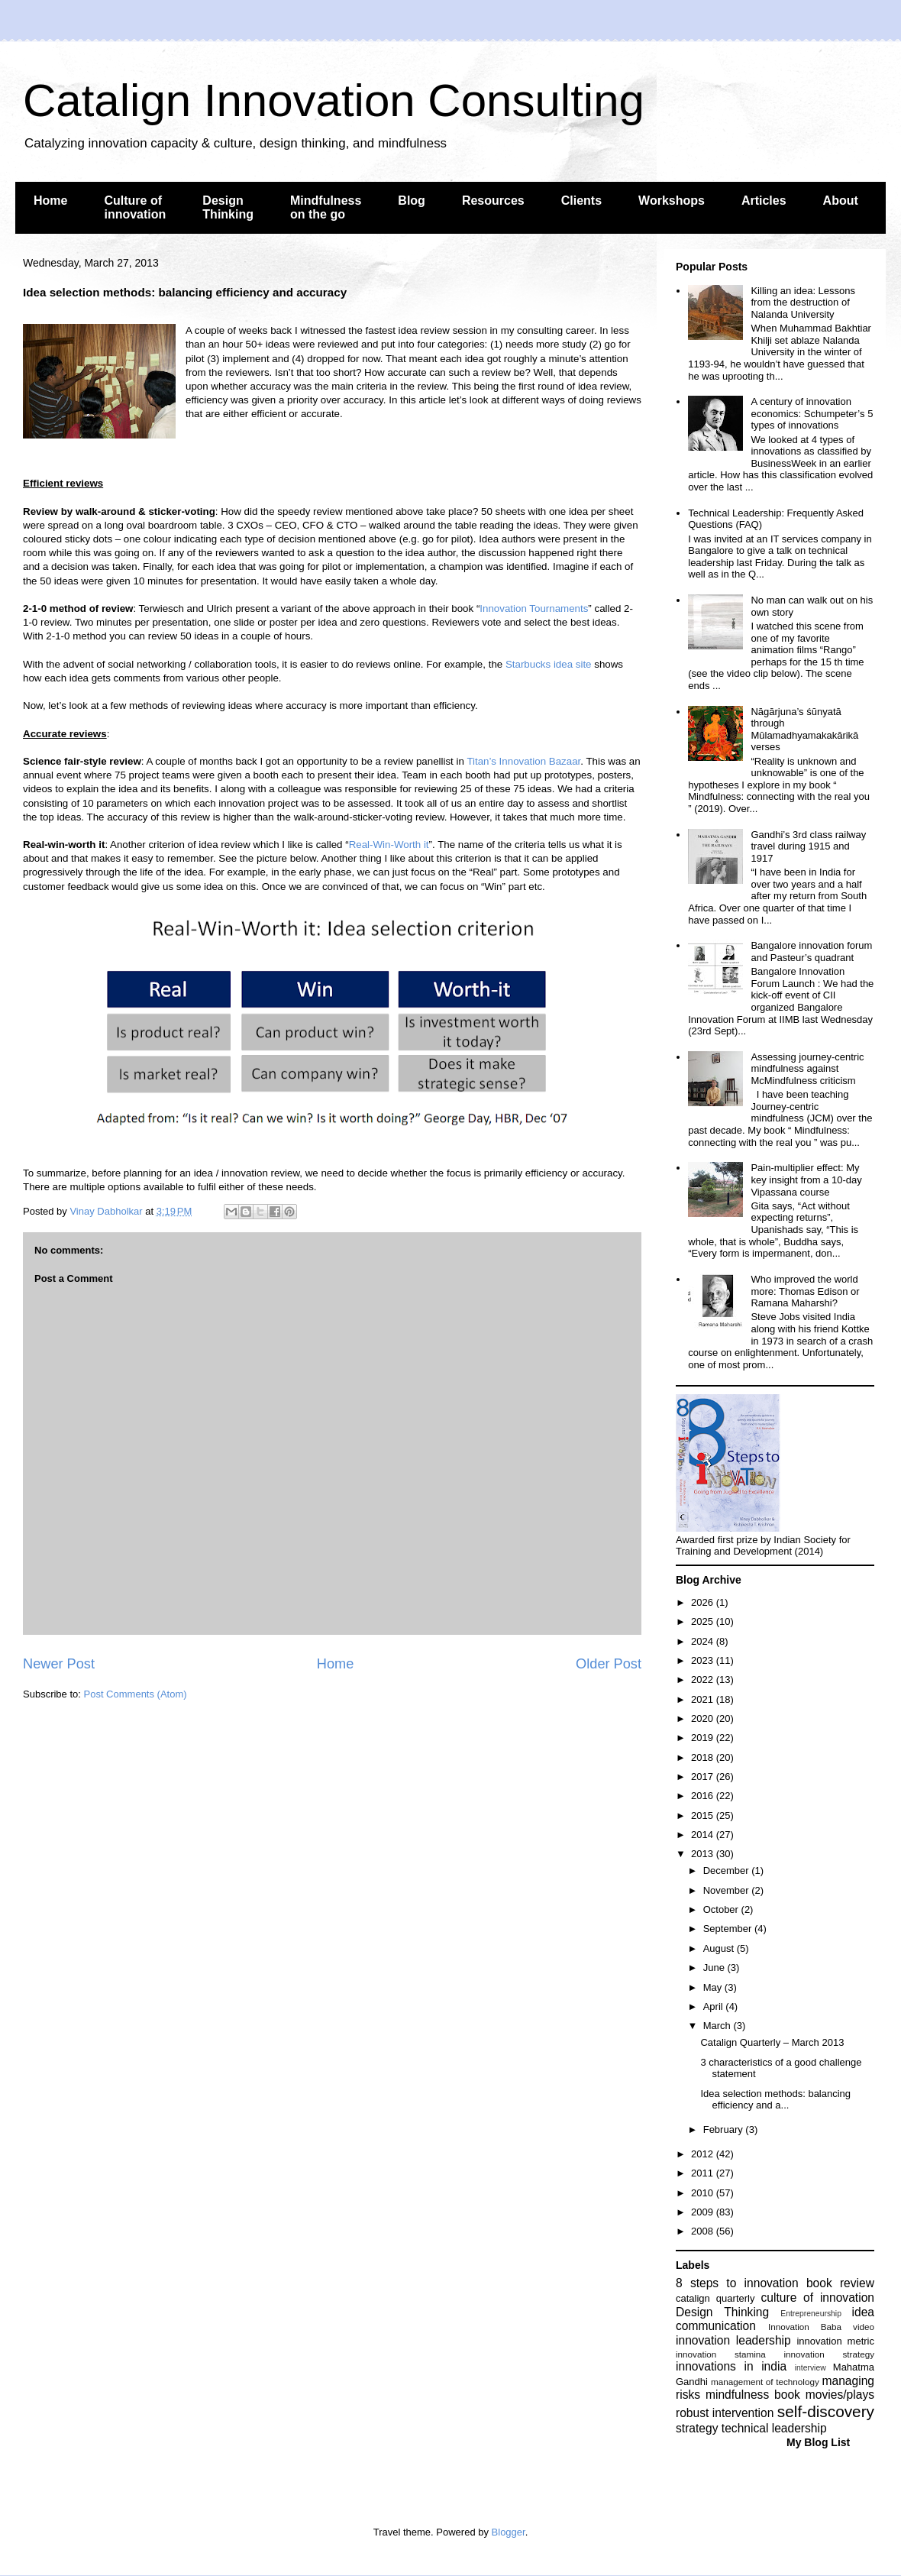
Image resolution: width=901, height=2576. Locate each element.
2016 (703, 1795)
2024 (703, 1641)
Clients (581, 200)
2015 (703, 1815)
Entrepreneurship (810, 2313)
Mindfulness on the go (325, 207)
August (720, 1948)
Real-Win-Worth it (389, 844)
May (714, 1987)
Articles (763, 200)
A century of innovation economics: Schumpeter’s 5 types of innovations (812, 413)
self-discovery (825, 2411)
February (724, 2129)
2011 (703, 2173)
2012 (703, 2154)
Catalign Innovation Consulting (333, 100)
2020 (703, 1718)
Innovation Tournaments (534, 608)
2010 (703, 2193)
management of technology (765, 2382)
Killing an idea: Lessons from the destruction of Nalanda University (803, 302)
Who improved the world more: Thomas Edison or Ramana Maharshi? (805, 1291)
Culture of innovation (135, 207)
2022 (703, 1679)
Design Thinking (228, 207)
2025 (703, 1621)
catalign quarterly (715, 2298)
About (840, 200)
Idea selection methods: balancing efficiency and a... (775, 2100)
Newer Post (59, 1663)
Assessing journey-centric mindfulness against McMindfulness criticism (807, 1068)
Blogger (508, 2532)
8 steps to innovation (737, 2283)
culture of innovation (817, 2297)
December (727, 1870)
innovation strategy (829, 2354)
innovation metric (835, 2341)
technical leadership (774, 2428)
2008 (703, 2231)
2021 (703, 1699)
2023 (703, 1660)
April (714, 2006)
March (718, 2025)
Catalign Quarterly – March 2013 (772, 2042)
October (722, 1909)
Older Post (608, 1663)
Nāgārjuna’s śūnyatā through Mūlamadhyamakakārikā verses (804, 729)
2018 (703, 1757)
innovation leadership (733, 2340)
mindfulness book (753, 2394)
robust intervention (724, 2412)
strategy (697, 2428)
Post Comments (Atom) (135, 1694)
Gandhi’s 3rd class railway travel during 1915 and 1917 (808, 846)
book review (840, 2283)
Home (50, 200)
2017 (703, 1776)
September (728, 1928)
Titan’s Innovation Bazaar (523, 761)
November (727, 1890)
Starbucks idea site (548, 664)
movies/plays (840, 2394)
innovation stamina (721, 2354)
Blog (411, 200)
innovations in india (731, 2366)
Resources (493, 200)
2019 (703, 1737)
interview (810, 2368)
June (715, 1967)
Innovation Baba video (821, 2327)
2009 (703, 2212)
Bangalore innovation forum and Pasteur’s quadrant (811, 951)
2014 (703, 1834)
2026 (703, 1602)
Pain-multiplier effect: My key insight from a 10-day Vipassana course (806, 1179)
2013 (703, 1853)
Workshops (671, 200)
